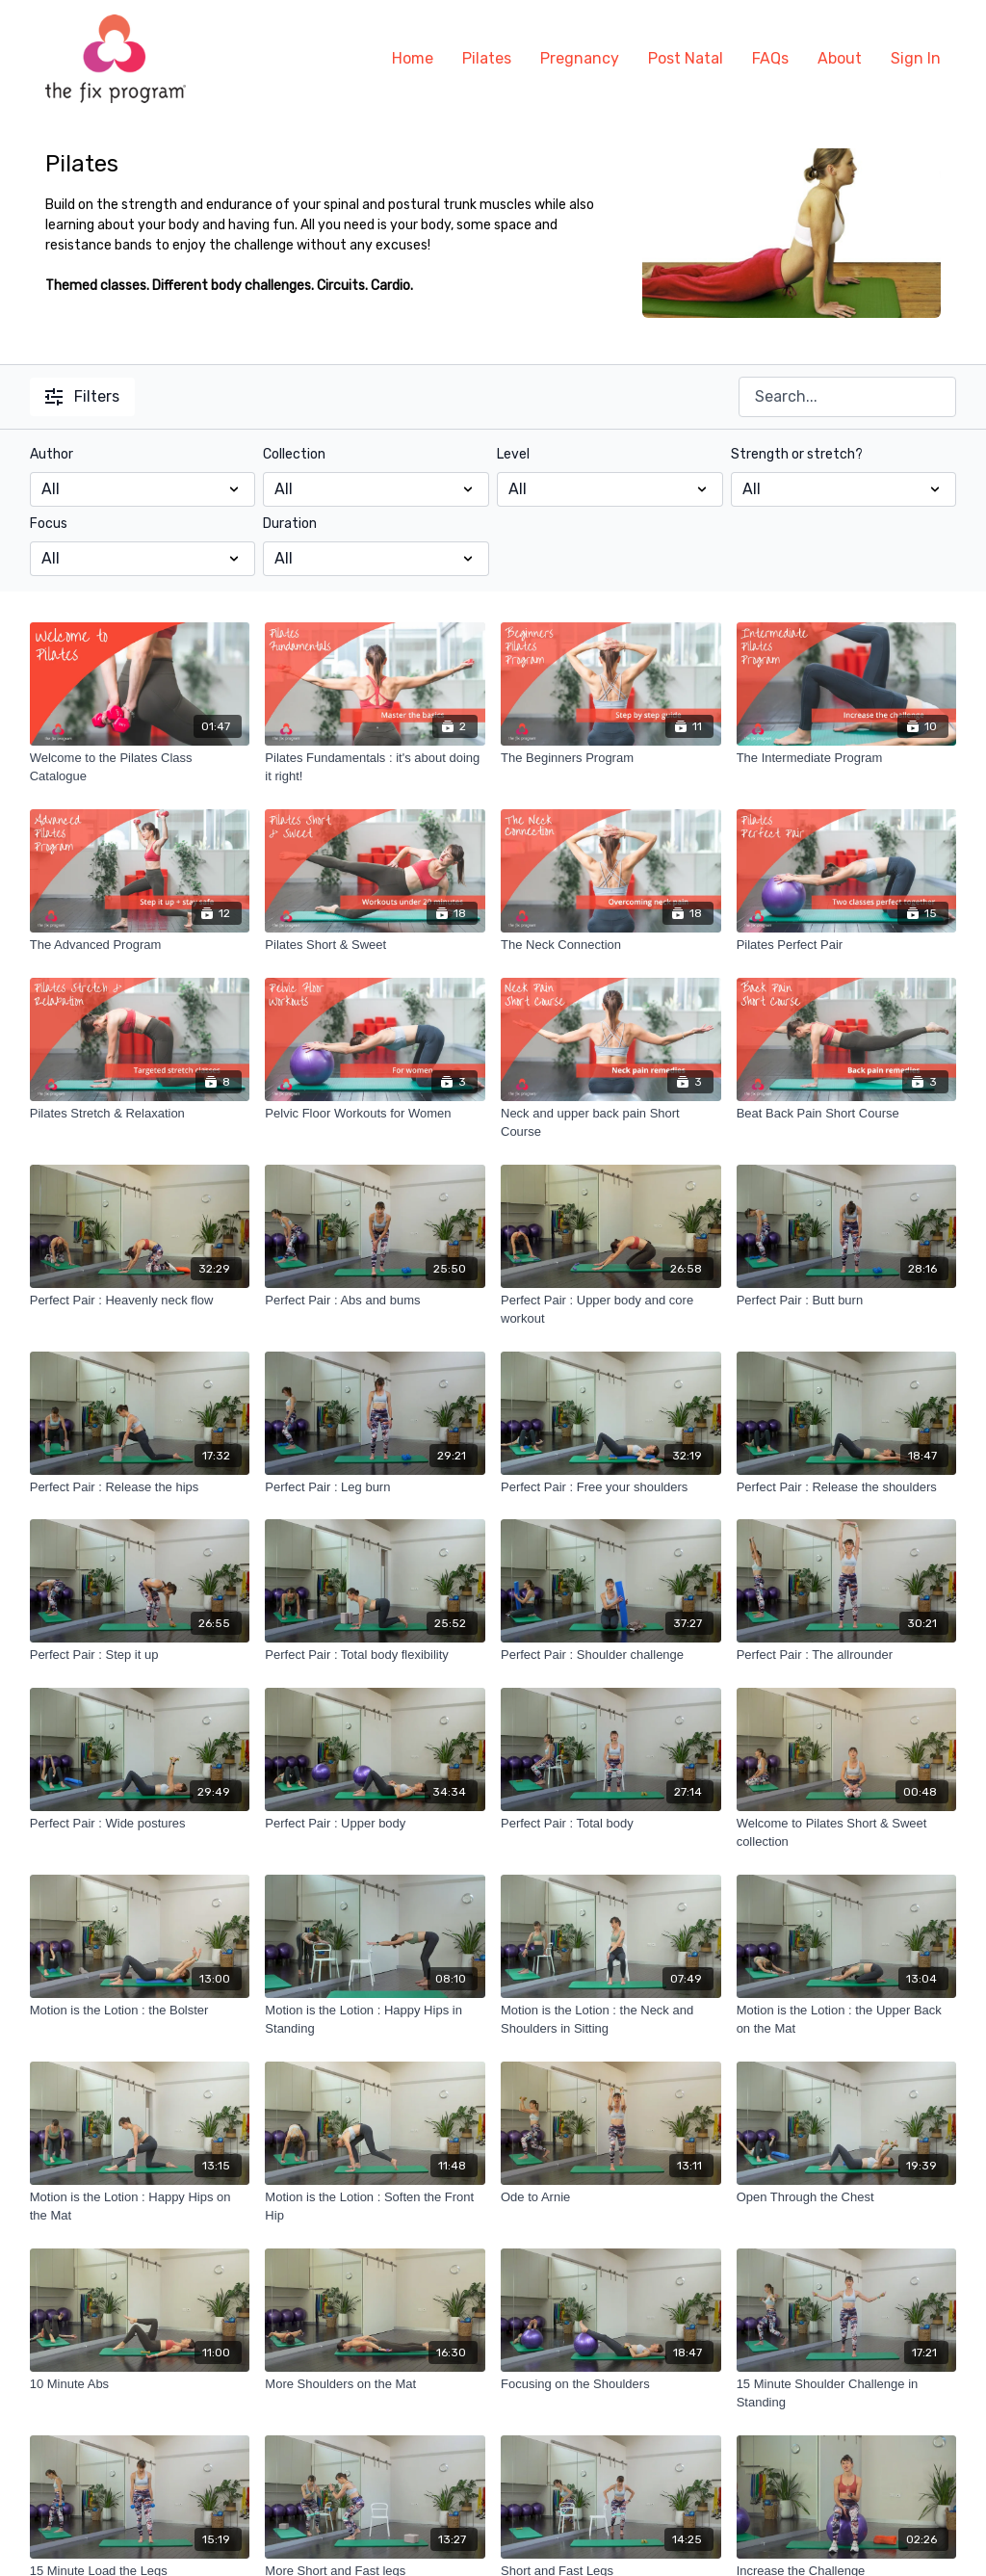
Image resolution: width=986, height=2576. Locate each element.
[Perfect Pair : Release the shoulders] (847, 1487)
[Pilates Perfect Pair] (847, 945)
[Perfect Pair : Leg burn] (375, 1487)
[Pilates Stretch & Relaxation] (140, 1113)
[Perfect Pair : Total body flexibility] (375, 1655)
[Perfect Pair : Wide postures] (140, 1823)
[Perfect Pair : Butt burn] (847, 1300)
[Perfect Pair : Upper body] (375, 1823)
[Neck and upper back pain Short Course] (611, 1123)
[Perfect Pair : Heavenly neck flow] (140, 1300)
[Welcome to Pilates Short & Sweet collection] (847, 1833)
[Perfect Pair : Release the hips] (140, 1487)
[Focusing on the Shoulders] (611, 2384)
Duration (290, 523)
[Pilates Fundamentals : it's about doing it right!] (375, 767)
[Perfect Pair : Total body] (611, 1823)
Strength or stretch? (797, 454)
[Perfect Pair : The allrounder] (847, 1655)
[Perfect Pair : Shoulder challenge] (611, 1655)
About (839, 58)
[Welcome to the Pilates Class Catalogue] (140, 767)
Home (412, 58)
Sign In (916, 58)
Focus (48, 523)
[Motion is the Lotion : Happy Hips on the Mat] (140, 2206)
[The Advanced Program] (140, 945)
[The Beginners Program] (611, 758)
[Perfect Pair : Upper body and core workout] (611, 1309)
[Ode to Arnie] (611, 2197)
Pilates (486, 58)
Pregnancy (579, 58)
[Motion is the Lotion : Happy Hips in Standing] (375, 2019)
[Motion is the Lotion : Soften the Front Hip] (375, 2206)
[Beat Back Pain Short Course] (847, 1113)
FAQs (770, 58)
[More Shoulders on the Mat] (375, 2384)
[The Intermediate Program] (847, 758)
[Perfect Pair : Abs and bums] (375, 1300)
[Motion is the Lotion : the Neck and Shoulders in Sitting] (611, 2019)
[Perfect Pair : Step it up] (140, 1655)
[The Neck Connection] (611, 945)
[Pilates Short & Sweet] (375, 945)
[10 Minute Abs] (140, 2384)
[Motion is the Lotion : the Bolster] (140, 2010)
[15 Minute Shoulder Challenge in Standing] (847, 2393)
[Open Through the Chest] (847, 2197)
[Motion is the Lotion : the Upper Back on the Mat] (847, 2019)
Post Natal (685, 58)
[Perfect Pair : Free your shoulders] (611, 1487)
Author (51, 454)
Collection (294, 454)
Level (513, 454)
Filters (82, 396)
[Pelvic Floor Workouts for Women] (375, 1113)
